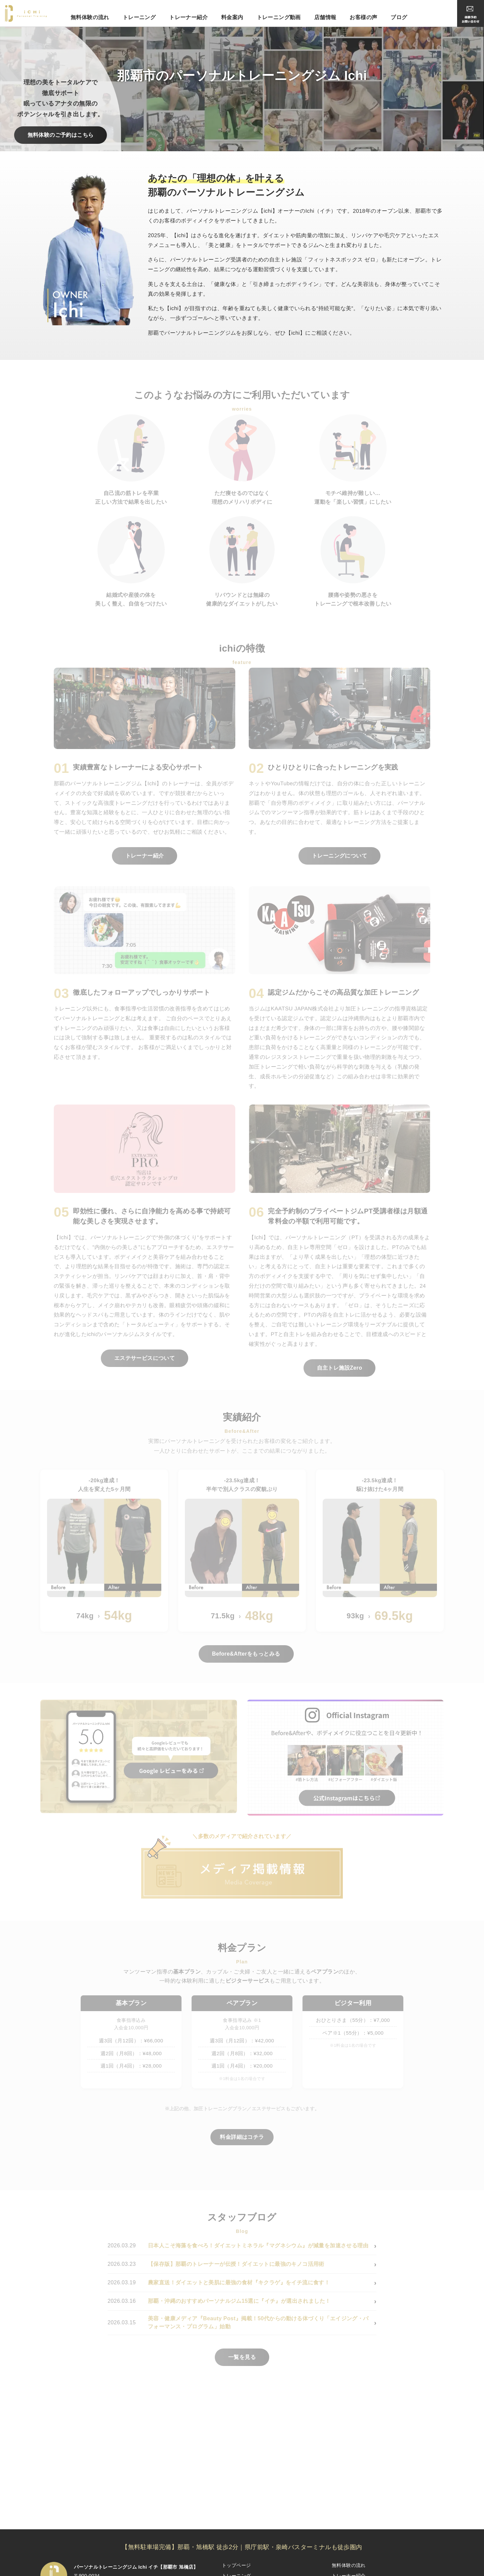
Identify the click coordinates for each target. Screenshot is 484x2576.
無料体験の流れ (90, 17)
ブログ (399, 17)
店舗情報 (325, 17)
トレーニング (139, 17)
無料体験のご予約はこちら (61, 135)
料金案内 (232, 17)
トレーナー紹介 (188, 17)
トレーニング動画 (279, 17)
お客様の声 (363, 17)
